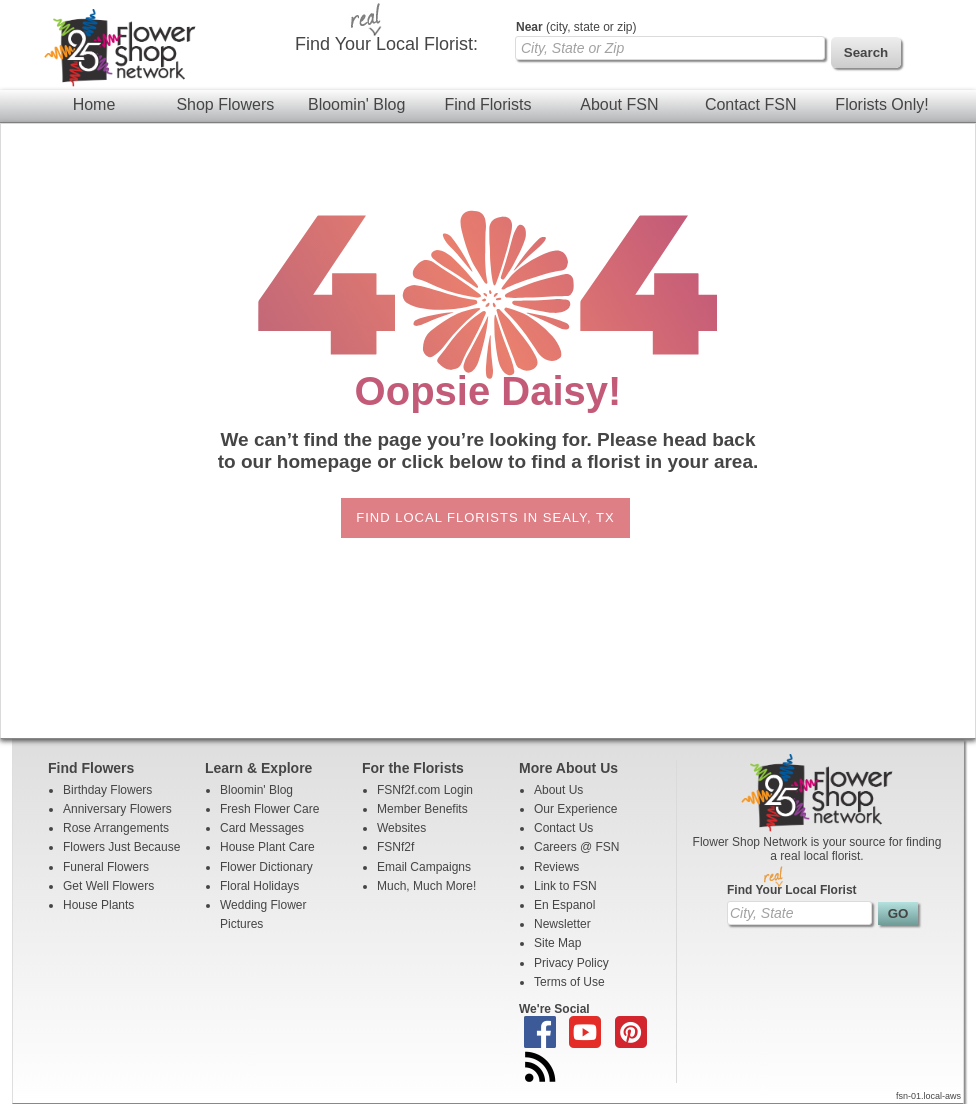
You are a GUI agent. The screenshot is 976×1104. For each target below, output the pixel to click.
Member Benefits (422, 809)
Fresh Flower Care (269, 809)
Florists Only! (881, 104)
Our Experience (575, 809)
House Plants (98, 905)
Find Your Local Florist (792, 890)
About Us (558, 790)
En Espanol (564, 905)
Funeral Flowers (106, 867)
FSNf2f (395, 847)
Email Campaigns (424, 867)
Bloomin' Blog (356, 104)
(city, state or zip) (576, 27)
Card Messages (262, 828)
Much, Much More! (426, 886)
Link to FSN (565, 886)
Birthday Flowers (107, 790)
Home (94, 104)
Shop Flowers (225, 104)
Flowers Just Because (121, 847)
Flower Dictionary (266, 867)
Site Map (557, 943)
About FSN (619, 104)
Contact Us (563, 828)
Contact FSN (751, 104)
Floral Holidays (259, 886)
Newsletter (562, 924)
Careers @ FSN (577, 847)
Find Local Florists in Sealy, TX (485, 517)
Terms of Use (569, 982)
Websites (401, 828)
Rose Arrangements (116, 828)
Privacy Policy (571, 963)
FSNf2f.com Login (425, 790)
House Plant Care (267, 847)
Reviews (556, 867)
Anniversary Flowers (117, 809)
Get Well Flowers (108, 886)
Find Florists (487, 104)
